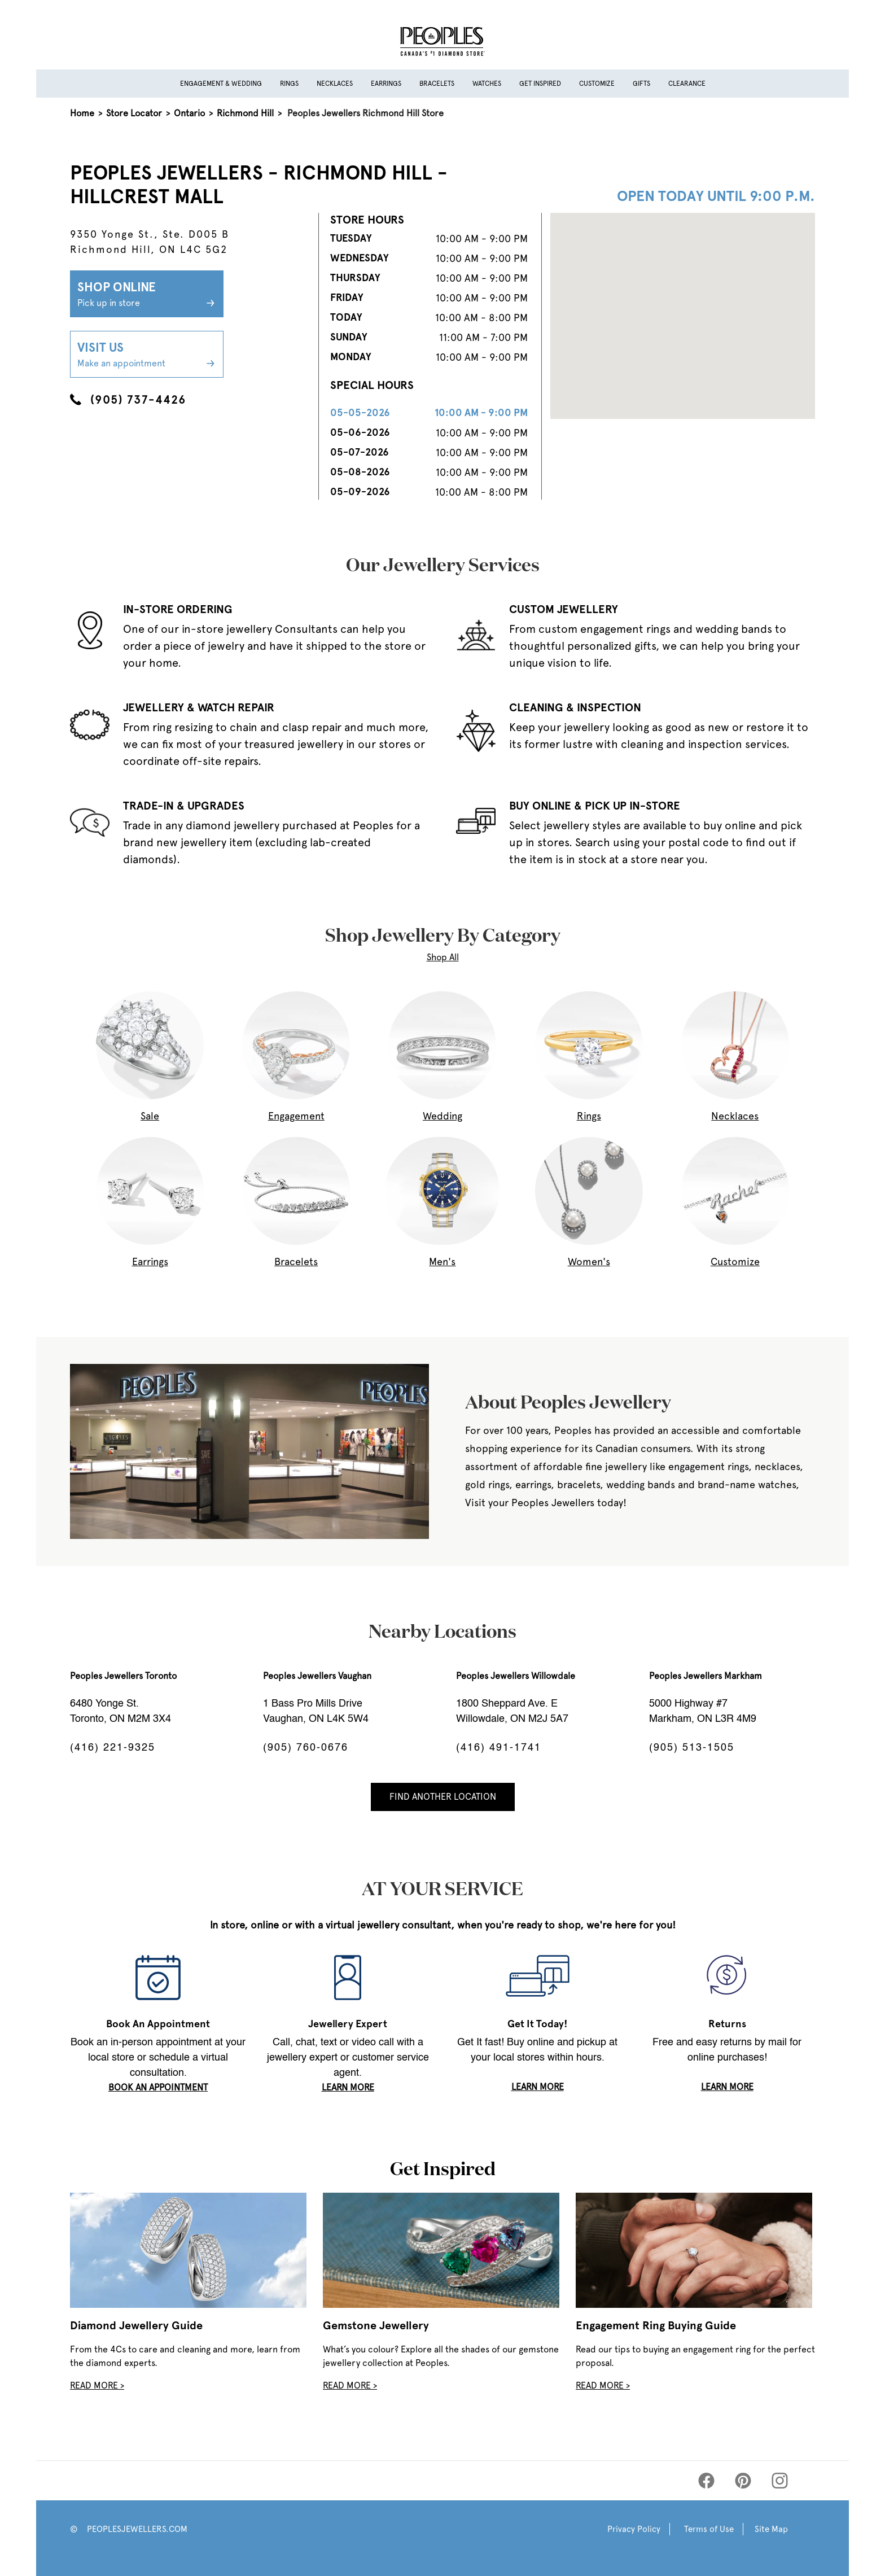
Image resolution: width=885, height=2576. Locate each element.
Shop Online (146, 294)
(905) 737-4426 (128, 399)
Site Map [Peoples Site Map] (771, 2529)
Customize (597, 84)
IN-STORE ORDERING (178, 609)
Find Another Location (442, 1796)
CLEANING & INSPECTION (575, 707)
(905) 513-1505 (691, 1748)
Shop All (443, 957)
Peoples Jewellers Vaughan (317, 1675)
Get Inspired (540, 84)
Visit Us (146, 355)
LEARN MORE (348, 2087)
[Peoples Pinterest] (743, 2480)
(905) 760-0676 (305, 1748)
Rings (289, 84)
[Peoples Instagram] (780, 2480)
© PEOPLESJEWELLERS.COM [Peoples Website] (128, 2529)
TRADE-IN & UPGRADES (183, 805)
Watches (486, 84)
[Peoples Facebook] (706, 2480)
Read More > (97, 2385)
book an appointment (158, 2087)
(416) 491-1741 (498, 1748)
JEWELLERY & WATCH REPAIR (198, 707)
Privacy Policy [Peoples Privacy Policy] (633, 2529)
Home (82, 113)
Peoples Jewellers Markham (705, 1675)
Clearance (687, 84)
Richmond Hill (245, 113)
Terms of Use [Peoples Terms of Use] (709, 2529)
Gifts (641, 84)
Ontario (189, 113)
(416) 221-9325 (112, 1748)
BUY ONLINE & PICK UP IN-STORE (594, 805)
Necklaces (335, 84)
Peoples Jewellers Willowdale (515, 1675)
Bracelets (436, 84)
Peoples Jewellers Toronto (123, 1675)
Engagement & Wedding (221, 84)
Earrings (386, 84)
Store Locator (134, 113)
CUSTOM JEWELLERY (563, 609)
